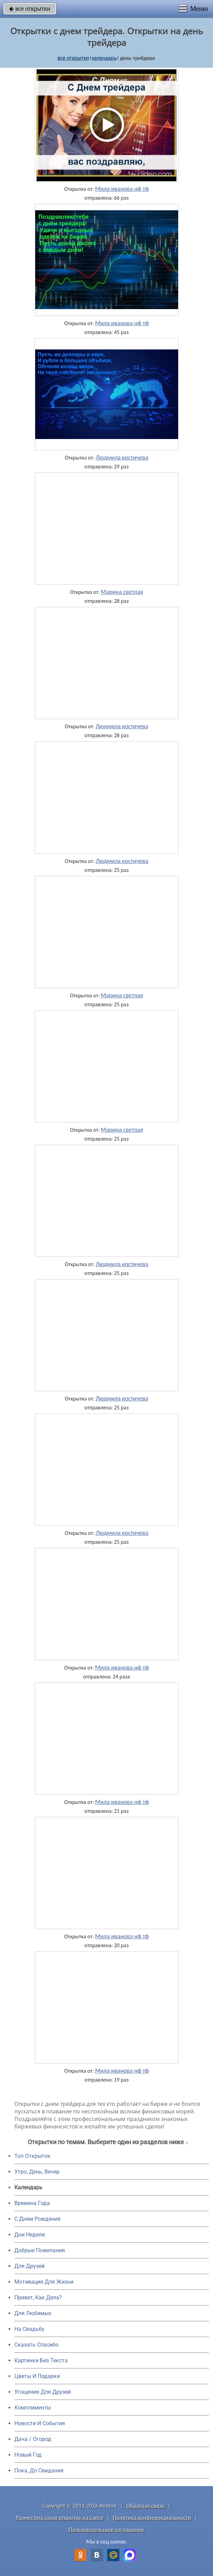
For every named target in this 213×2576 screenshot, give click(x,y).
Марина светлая (122, 592)
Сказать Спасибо (36, 2344)
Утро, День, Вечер (36, 2171)
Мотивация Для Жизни (44, 2282)
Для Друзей (29, 2266)
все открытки (29, 8)
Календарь (104, 58)
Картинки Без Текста (41, 2360)
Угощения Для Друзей (42, 2392)
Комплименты (32, 2407)
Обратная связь (146, 2505)
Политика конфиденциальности (152, 2517)
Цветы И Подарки (37, 2376)
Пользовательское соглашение (106, 2529)
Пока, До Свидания (39, 2470)
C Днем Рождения (37, 2219)
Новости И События (39, 2423)
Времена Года (32, 2203)
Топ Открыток (32, 2156)
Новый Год (28, 2455)
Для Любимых (32, 2313)
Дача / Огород (32, 2439)
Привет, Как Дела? (38, 2297)
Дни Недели (29, 2234)
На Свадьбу (29, 2329)
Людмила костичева (122, 457)
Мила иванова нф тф (122, 189)
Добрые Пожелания (39, 2250)
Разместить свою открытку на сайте (59, 2517)
